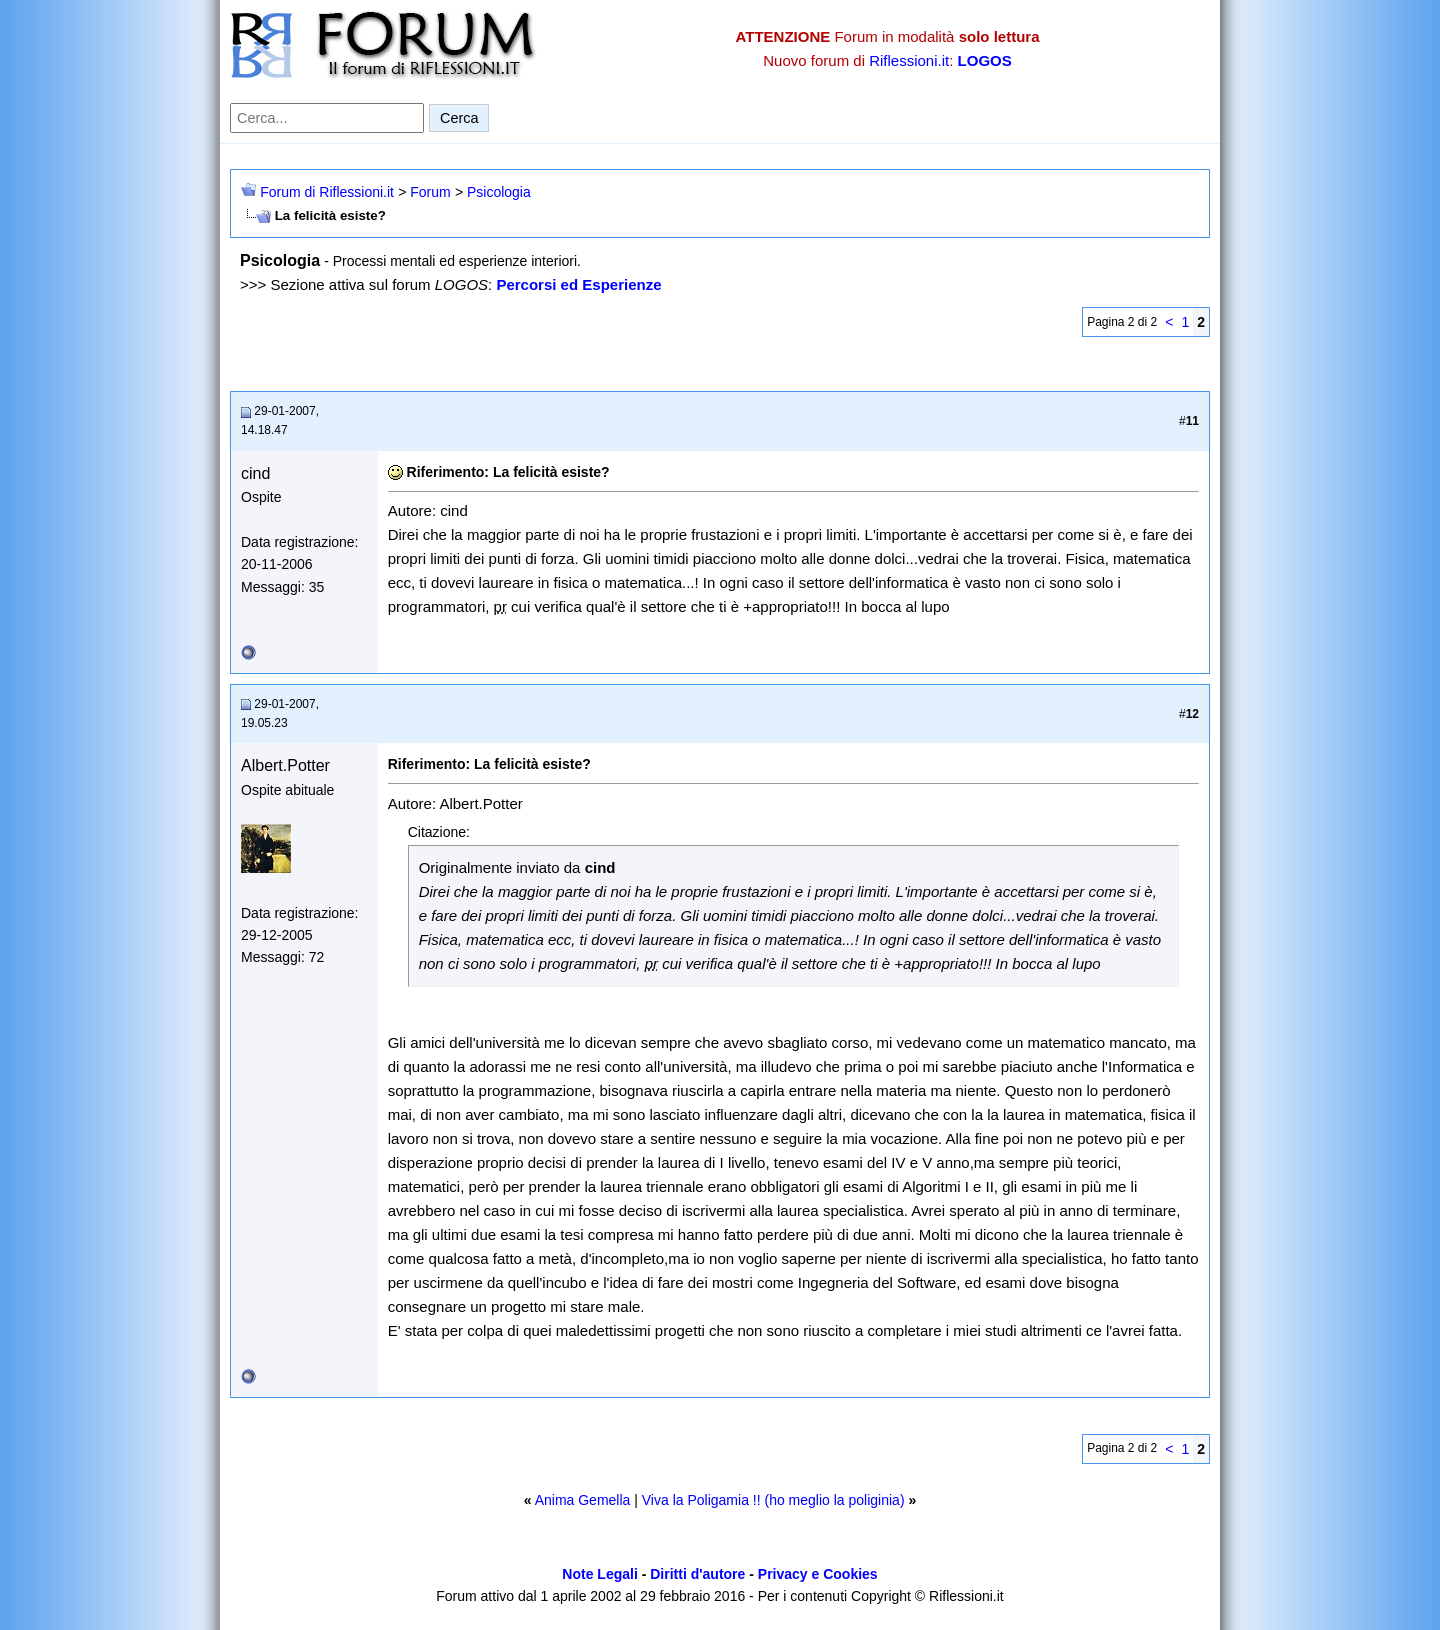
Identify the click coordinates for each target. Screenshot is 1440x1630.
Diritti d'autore (697, 1574)
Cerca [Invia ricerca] (459, 118)
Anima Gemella (583, 1500)
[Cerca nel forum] (327, 118)
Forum (430, 192)
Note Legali (599, 1574)
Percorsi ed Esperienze (578, 284)
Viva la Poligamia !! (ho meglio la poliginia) (773, 1500)
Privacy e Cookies (818, 1574)
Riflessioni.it (909, 60)
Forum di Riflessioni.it (327, 192)
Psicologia (499, 192)
